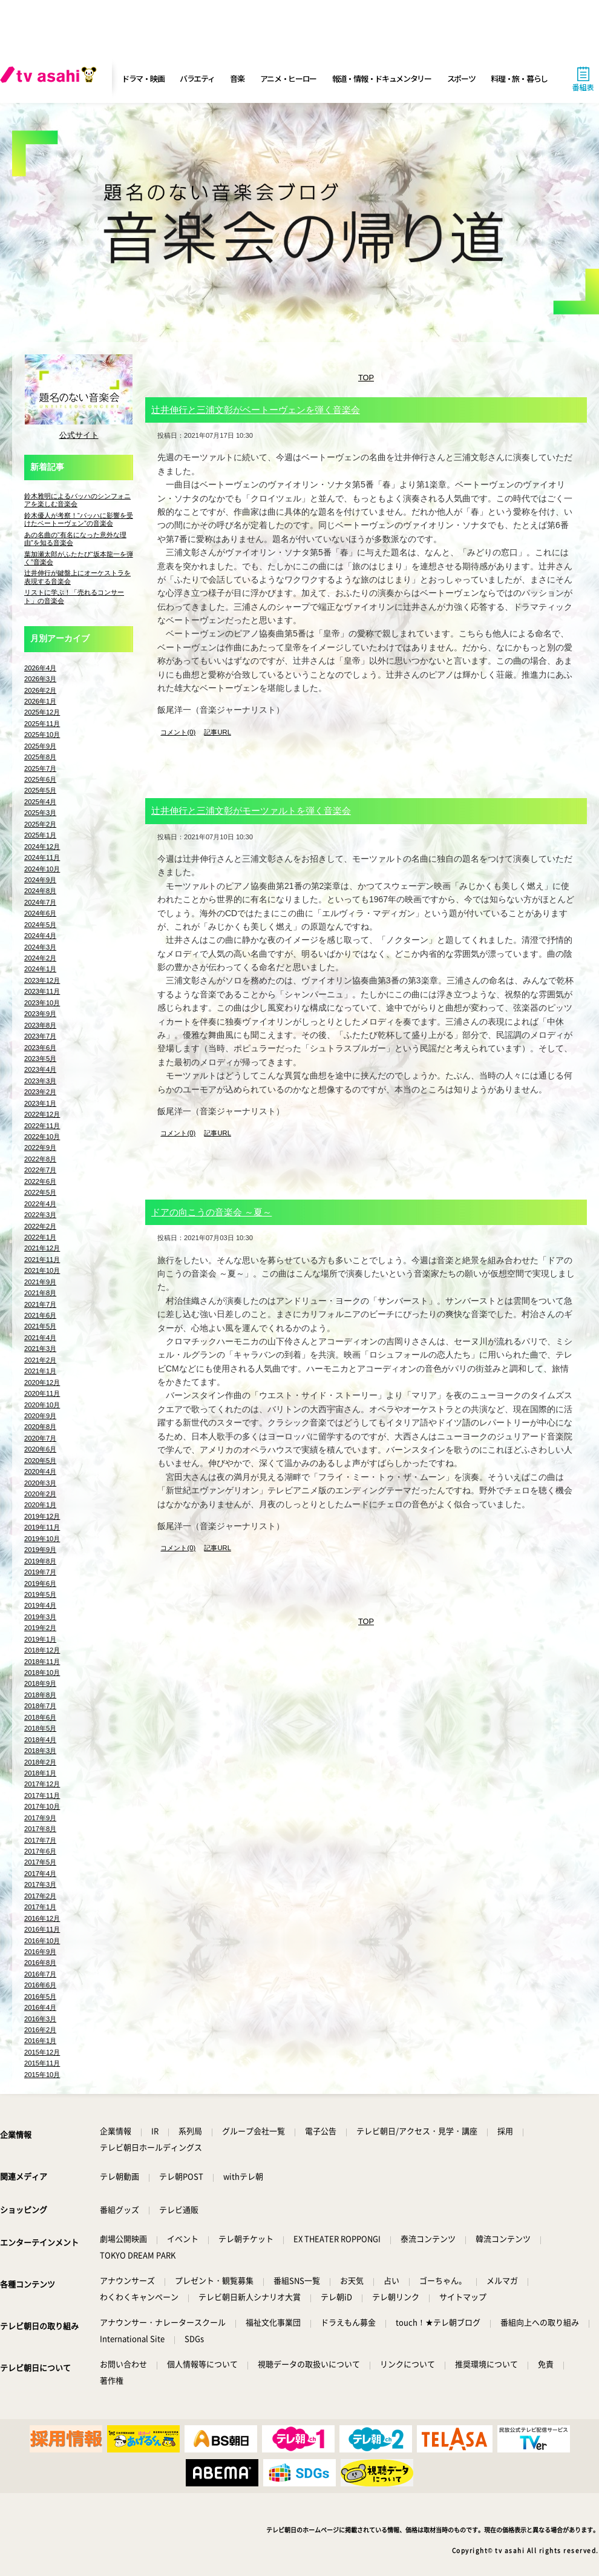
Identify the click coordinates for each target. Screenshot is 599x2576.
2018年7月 (40, 1705)
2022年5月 (40, 1192)
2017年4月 (40, 1873)
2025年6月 (40, 779)
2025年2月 (40, 824)
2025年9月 (40, 746)
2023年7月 (40, 1036)
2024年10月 (42, 869)
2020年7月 (40, 1438)
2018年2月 (40, 1762)
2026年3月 (40, 678)
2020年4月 (40, 1471)
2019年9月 (40, 1549)
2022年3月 (40, 1214)
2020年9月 (40, 1415)
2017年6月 (40, 1851)
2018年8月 (40, 1695)
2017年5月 (40, 1862)
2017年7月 (40, 1840)
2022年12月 (42, 1114)
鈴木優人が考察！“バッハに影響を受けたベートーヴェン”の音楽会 (78, 519)
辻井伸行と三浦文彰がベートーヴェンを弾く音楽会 (255, 410)
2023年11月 (42, 991)
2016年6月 (40, 1985)
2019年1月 (40, 1639)
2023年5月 (40, 1058)
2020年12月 (42, 1382)
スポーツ (461, 78)
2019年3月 (40, 1616)
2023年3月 (40, 1081)
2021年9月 (40, 1282)
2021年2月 (40, 1360)
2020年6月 (40, 1449)
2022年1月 (40, 1237)
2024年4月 (40, 935)
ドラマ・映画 (143, 78)
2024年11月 (42, 857)
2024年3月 (40, 947)
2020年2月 (40, 1494)
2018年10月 (42, 1672)
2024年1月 (40, 969)
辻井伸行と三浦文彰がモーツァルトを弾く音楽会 (251, 810)
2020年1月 (40, 1504)
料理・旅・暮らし (519, 78)
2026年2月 (40, 690)
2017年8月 (40, 1828)
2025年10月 (42, 734)
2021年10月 (42, 1270)
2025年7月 (40, 768)
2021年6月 (40, 1315)
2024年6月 (40, 913)
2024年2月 (40, 958)
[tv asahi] (51, 78)
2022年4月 (40, 1203)
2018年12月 (42, 1650)
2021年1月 (40, 1371)
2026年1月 (40, 701)
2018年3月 (40, 1750)
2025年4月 (40, 801)
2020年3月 (40, 1483)
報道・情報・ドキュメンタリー (381, 78)
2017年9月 (40, 1817)
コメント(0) (177, 732)
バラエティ (197, 78)
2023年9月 (40, 1013)
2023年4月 (40, 1069)
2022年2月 (40, 1226)
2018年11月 (42, 1661)
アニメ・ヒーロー (288, 78)
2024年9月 (40, 879)
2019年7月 (40, 1572)
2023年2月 (40, 1091)
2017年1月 (40, 1907)
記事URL (217, 732)
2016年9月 (40, 1951)
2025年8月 (40, 757)
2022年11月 (42, 1125)
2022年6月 (40, 1181)
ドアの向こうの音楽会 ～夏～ (211, 1212)
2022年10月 (42, 1136)
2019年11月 (42, 1527)
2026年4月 (40, 668)
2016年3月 (40, 2019)
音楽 (237, 78)
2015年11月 (42, 2063)
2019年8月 (40, 1561)
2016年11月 (42, 1929)
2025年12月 (42, 712)
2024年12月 (42, 846)
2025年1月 (40, 835)
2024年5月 (40, 924)
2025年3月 (40, 812)
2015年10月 (42, 2074)
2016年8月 (40, 1962)
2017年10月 (42, 1806)
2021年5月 (40, 1326)
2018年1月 (40, 1773)
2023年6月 (40, 1047)
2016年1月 (40, 2040)
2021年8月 (40, 1292)
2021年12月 (42, 1248)
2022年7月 (40, 1170)
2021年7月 (40, 1304)
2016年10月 (42, 1940)
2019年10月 (42, 1538)
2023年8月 (40, 1025)
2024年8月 (40, 890)
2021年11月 (42, 1259)
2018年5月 (40, 1728)
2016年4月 (40, 2007)
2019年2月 (40, 1627)
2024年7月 (40, 902)
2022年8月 (40, 1159)
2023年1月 (40, 1103)
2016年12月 (42, 1918)
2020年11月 (42, 1393)
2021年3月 (40, 1348)
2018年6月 (40, 1717)
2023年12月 (42, 980)
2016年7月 (40, 1974)
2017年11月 (42, 1795)
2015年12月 (42, 2052)
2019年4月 (40, 1605)
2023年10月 (42, 1002)
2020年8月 (40, 1426)
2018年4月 (40, 1739)
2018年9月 (40, 1683)
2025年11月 (42, 723)
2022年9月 (40, 1147)
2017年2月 (40, 1896)
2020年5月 (40, 1460)
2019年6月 (40, 1583)
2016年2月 (40, 2029)
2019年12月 (42, 1516)
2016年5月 (40, 1996)
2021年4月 (40, 1337)
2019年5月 (40, 1594)
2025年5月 (40, 790)
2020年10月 (42, 1405)
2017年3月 (40, 1884)
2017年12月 (42, 1784)
